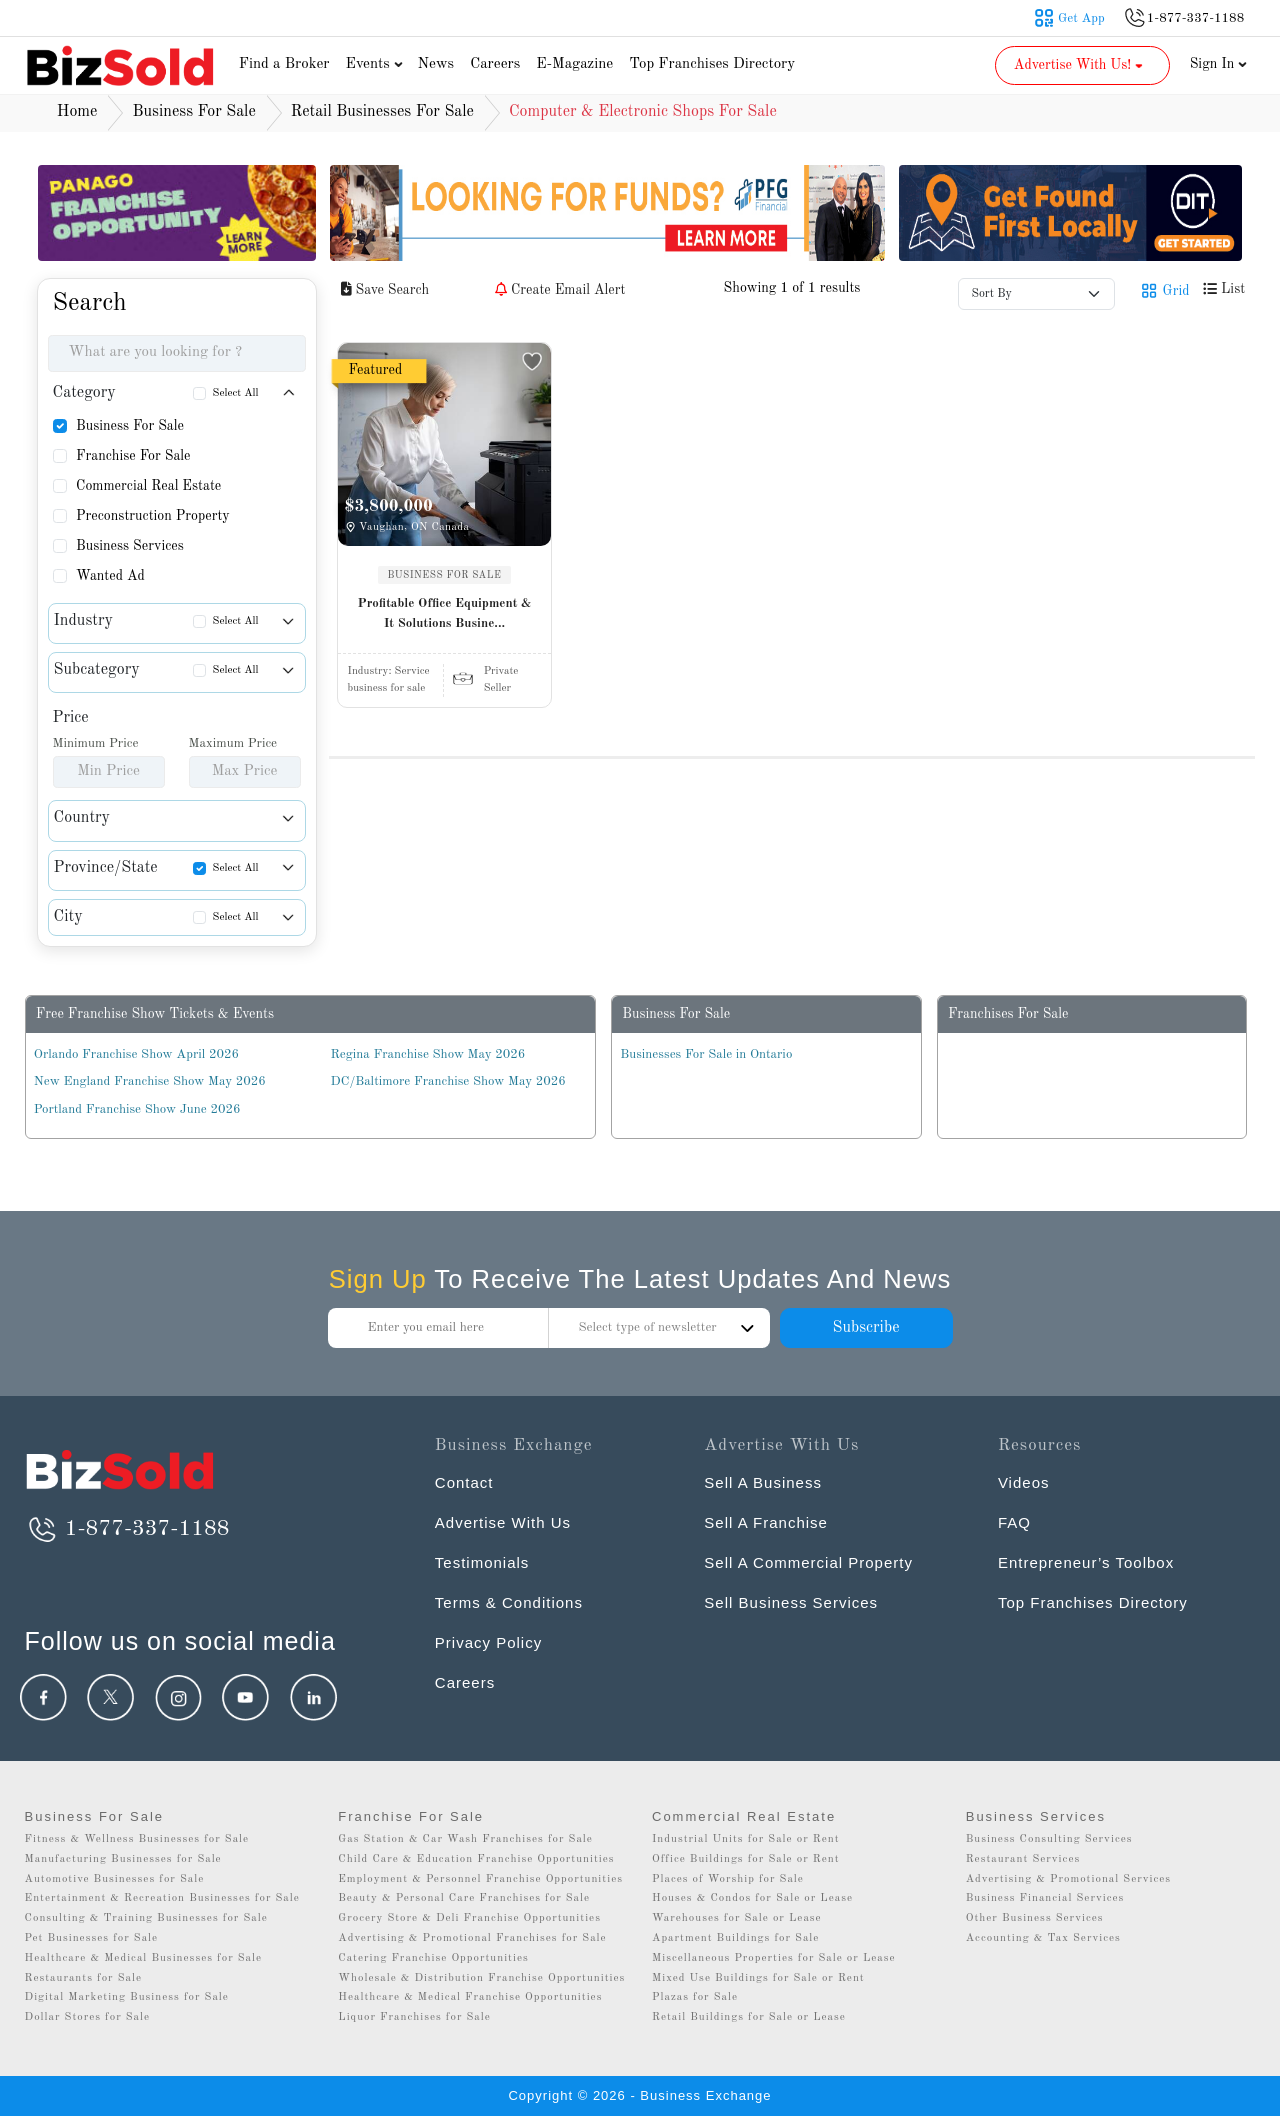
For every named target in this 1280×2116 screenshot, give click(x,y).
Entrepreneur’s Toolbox (1086, 1562)
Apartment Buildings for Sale (735, 1938)
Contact (464, 1482)
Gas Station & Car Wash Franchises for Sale (465, 1839)
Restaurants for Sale (83, 1978)
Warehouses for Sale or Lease (737, 1918)
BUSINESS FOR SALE (445, 575)
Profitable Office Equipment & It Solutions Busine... (445, 613)
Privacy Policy (488, 1642)
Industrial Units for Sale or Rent (745, 1839)
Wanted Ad (110, 576)
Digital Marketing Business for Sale (127, 1997)
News (436, 64)
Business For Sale (130, 426)
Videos (1024, 1482)
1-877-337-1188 (127, 1529)
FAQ (1014, 1522)
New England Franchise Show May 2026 (150, 1081)
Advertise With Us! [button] (1080, 65)
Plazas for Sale (695, 1997)
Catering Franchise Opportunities (433, 1958)
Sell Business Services (791, 1602)
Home (77, 112)
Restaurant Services (1023, 1859)
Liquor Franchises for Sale (414, 2017)
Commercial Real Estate (148, 486)
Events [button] (377, 64)
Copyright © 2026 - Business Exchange (639, 2095)
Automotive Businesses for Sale (115, 1879)
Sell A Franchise (766, 1522)
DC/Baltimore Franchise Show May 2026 (448, 1081)
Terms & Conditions (509, 1602)
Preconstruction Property (153, 516)
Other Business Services (1035, 1918)
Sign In (1219, 64)
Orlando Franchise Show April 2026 (136, 1054)
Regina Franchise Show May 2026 (428, 1054)
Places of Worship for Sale (728, 1879)
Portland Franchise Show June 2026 (137, 1109)
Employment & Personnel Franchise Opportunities (480, 1879)
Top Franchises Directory (712, 64)
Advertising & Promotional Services (1068, 1879)
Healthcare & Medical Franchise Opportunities (470, 1997)
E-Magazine (574, 64)
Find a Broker (284, 64)
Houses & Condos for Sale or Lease (752, 1898)
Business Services (130, 546)
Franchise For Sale (133, 456)
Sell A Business (763, 1482)
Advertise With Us (503, 1522)
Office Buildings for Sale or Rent (746, 1859)
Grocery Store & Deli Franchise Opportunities (469, 1918)
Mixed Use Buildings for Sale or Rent (758, 1978)
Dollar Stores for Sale (88, 2017)
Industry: (389, 671)
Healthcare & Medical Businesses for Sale (143, 1958)
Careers (495, 64)
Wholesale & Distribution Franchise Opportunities (481, 1978)
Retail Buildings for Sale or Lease (749, 2017)
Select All (236, 393)
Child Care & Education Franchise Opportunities (476, 1859)
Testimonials (482, 1562)
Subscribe (865, 1328)
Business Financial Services (1045, 1898)
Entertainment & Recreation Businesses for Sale (162, 1898)
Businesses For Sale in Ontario (706, 1054)
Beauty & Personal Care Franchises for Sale (464, 1898)
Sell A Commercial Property (808, 1562)
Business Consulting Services (1049, 1839)
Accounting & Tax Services (1043, 1938)
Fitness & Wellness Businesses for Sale (137, 1839)
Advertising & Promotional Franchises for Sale (472, 1938)
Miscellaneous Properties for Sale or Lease (774, 1958)
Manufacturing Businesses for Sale (123, 1859)
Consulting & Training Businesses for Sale (146, 1918)
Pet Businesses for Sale (92, 1938)
